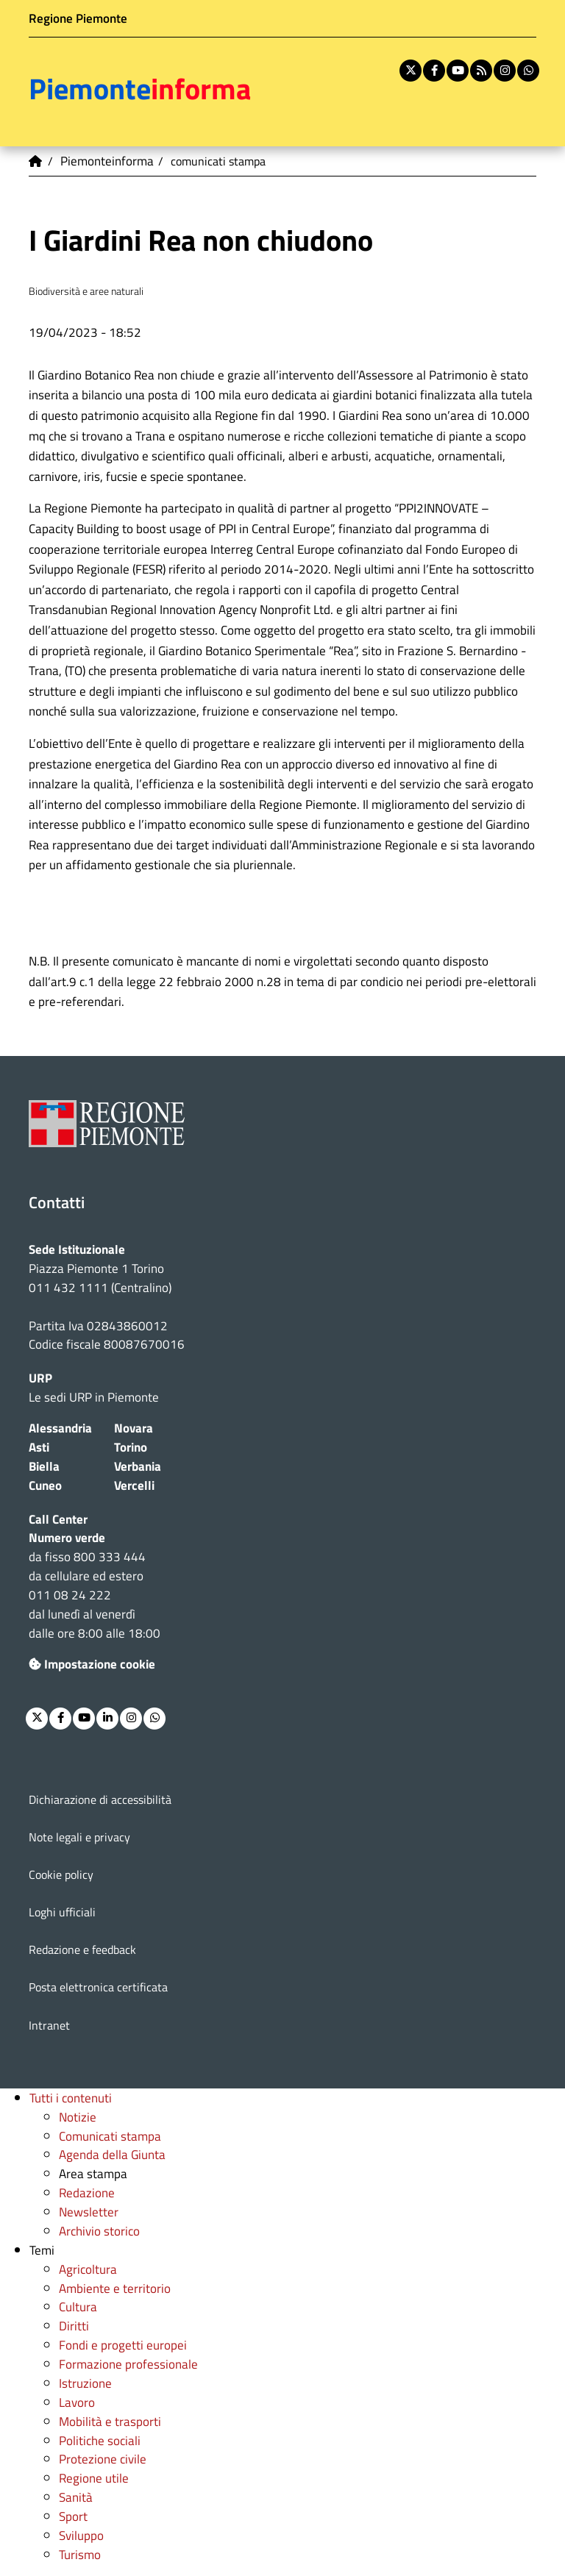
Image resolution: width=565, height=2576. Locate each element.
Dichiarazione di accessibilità (100, 1799)
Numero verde (67, 1537)
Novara (133, 1428)
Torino (130, 1447)
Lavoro (77, 2402)
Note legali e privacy (79, 1837)
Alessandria (60, 1428)
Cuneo (45, 1485)
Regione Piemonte (78, 18)
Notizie (77, 2117)
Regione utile (94, 2478)
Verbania (137, 1466)
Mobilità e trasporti (110, 2421)
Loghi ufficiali (62, 1912)
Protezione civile (102, 2459)
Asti (39, 1447)
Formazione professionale (128, 2364)
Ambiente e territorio (115, 2288)
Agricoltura (88, 2269)
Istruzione (85, 2383)
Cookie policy (61, 1874)
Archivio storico (99, 2231)
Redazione (87, 2192)
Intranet (49, 2025)
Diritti (74, 2326)
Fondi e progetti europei (123, 2345)
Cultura (78, 2306)
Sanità (76, 2497)
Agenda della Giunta (112, 2154)
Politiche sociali (100, 2440)
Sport (73, 2516)
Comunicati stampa (110, 2136)
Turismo (80, 2554)
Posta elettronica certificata (98, 1987)
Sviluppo (81, 2535)
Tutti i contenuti (70, 2098)
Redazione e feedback (82, 1949)
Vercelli (134, 1485)
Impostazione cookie (92, 1664)
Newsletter (88, 2212)
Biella (44, 1466)
